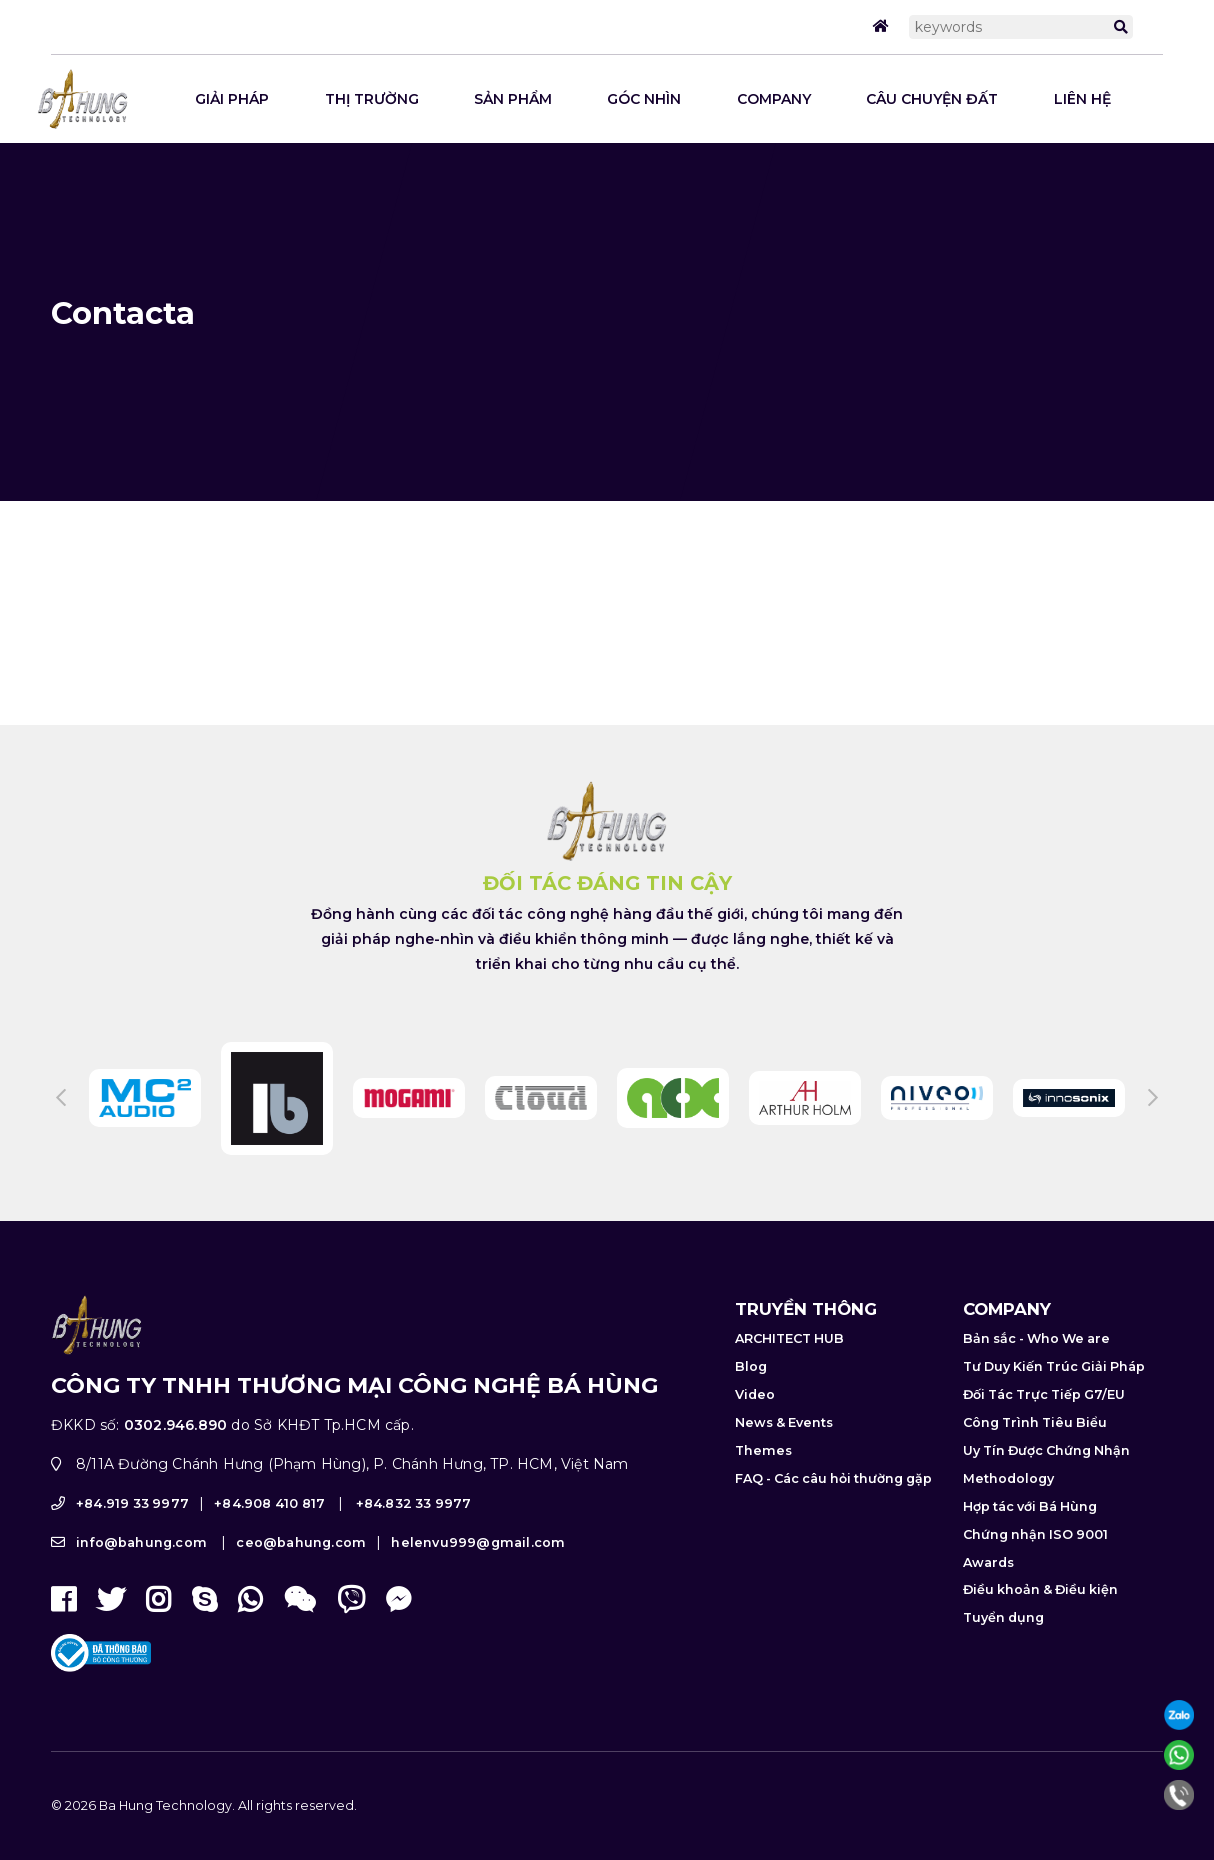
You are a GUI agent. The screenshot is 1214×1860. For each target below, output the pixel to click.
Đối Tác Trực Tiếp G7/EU (1044, 1436)
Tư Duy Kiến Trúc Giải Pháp (1054, 1408)
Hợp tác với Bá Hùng (1030, 1548)
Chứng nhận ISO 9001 (1035, 1576)
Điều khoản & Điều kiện (1040, 1632)
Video (755, 1436)
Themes (763, 1492)
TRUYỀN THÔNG (806, 1351)
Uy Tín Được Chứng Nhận (1046, 1492)
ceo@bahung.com (301, 1585)
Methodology (1008, 1520)
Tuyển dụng (1003, 1660)
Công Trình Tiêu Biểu (1035, 1464)
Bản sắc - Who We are (1036, 1380)
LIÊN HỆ (1082, 99)
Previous (61, 1140)
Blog (751, 1408)
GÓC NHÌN (644, 99)
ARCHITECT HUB (789, 1380)
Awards (988, 1604)
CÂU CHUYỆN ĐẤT (932, 99)
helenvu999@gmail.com (478, 1585)
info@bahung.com (141, 1585)
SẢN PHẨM (513, 99)
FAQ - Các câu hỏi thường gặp (833, 1520)
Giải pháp (232, 99)
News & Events (784, 1464)
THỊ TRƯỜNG (372, 99)
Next (1153, 1140)
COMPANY (774, 99)
